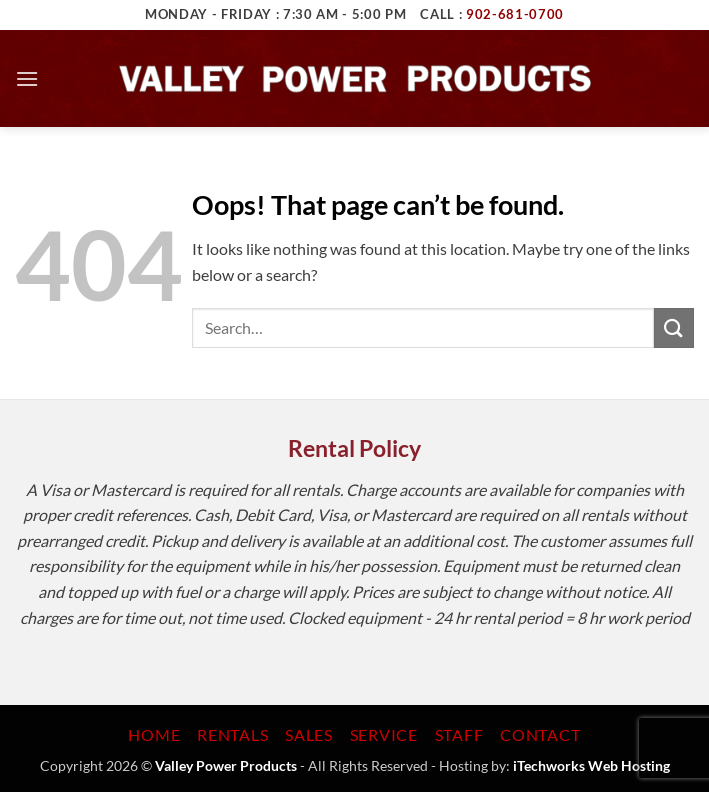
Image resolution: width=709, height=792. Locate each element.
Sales (309, 734)
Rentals (233, 734)
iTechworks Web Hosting (591, 765)
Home (154, 734)
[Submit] (674, 327)
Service (384, 734)
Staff (459, 734)
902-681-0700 (515, 14)
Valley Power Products (226, 765)
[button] (27, 78)
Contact (540, 734)
